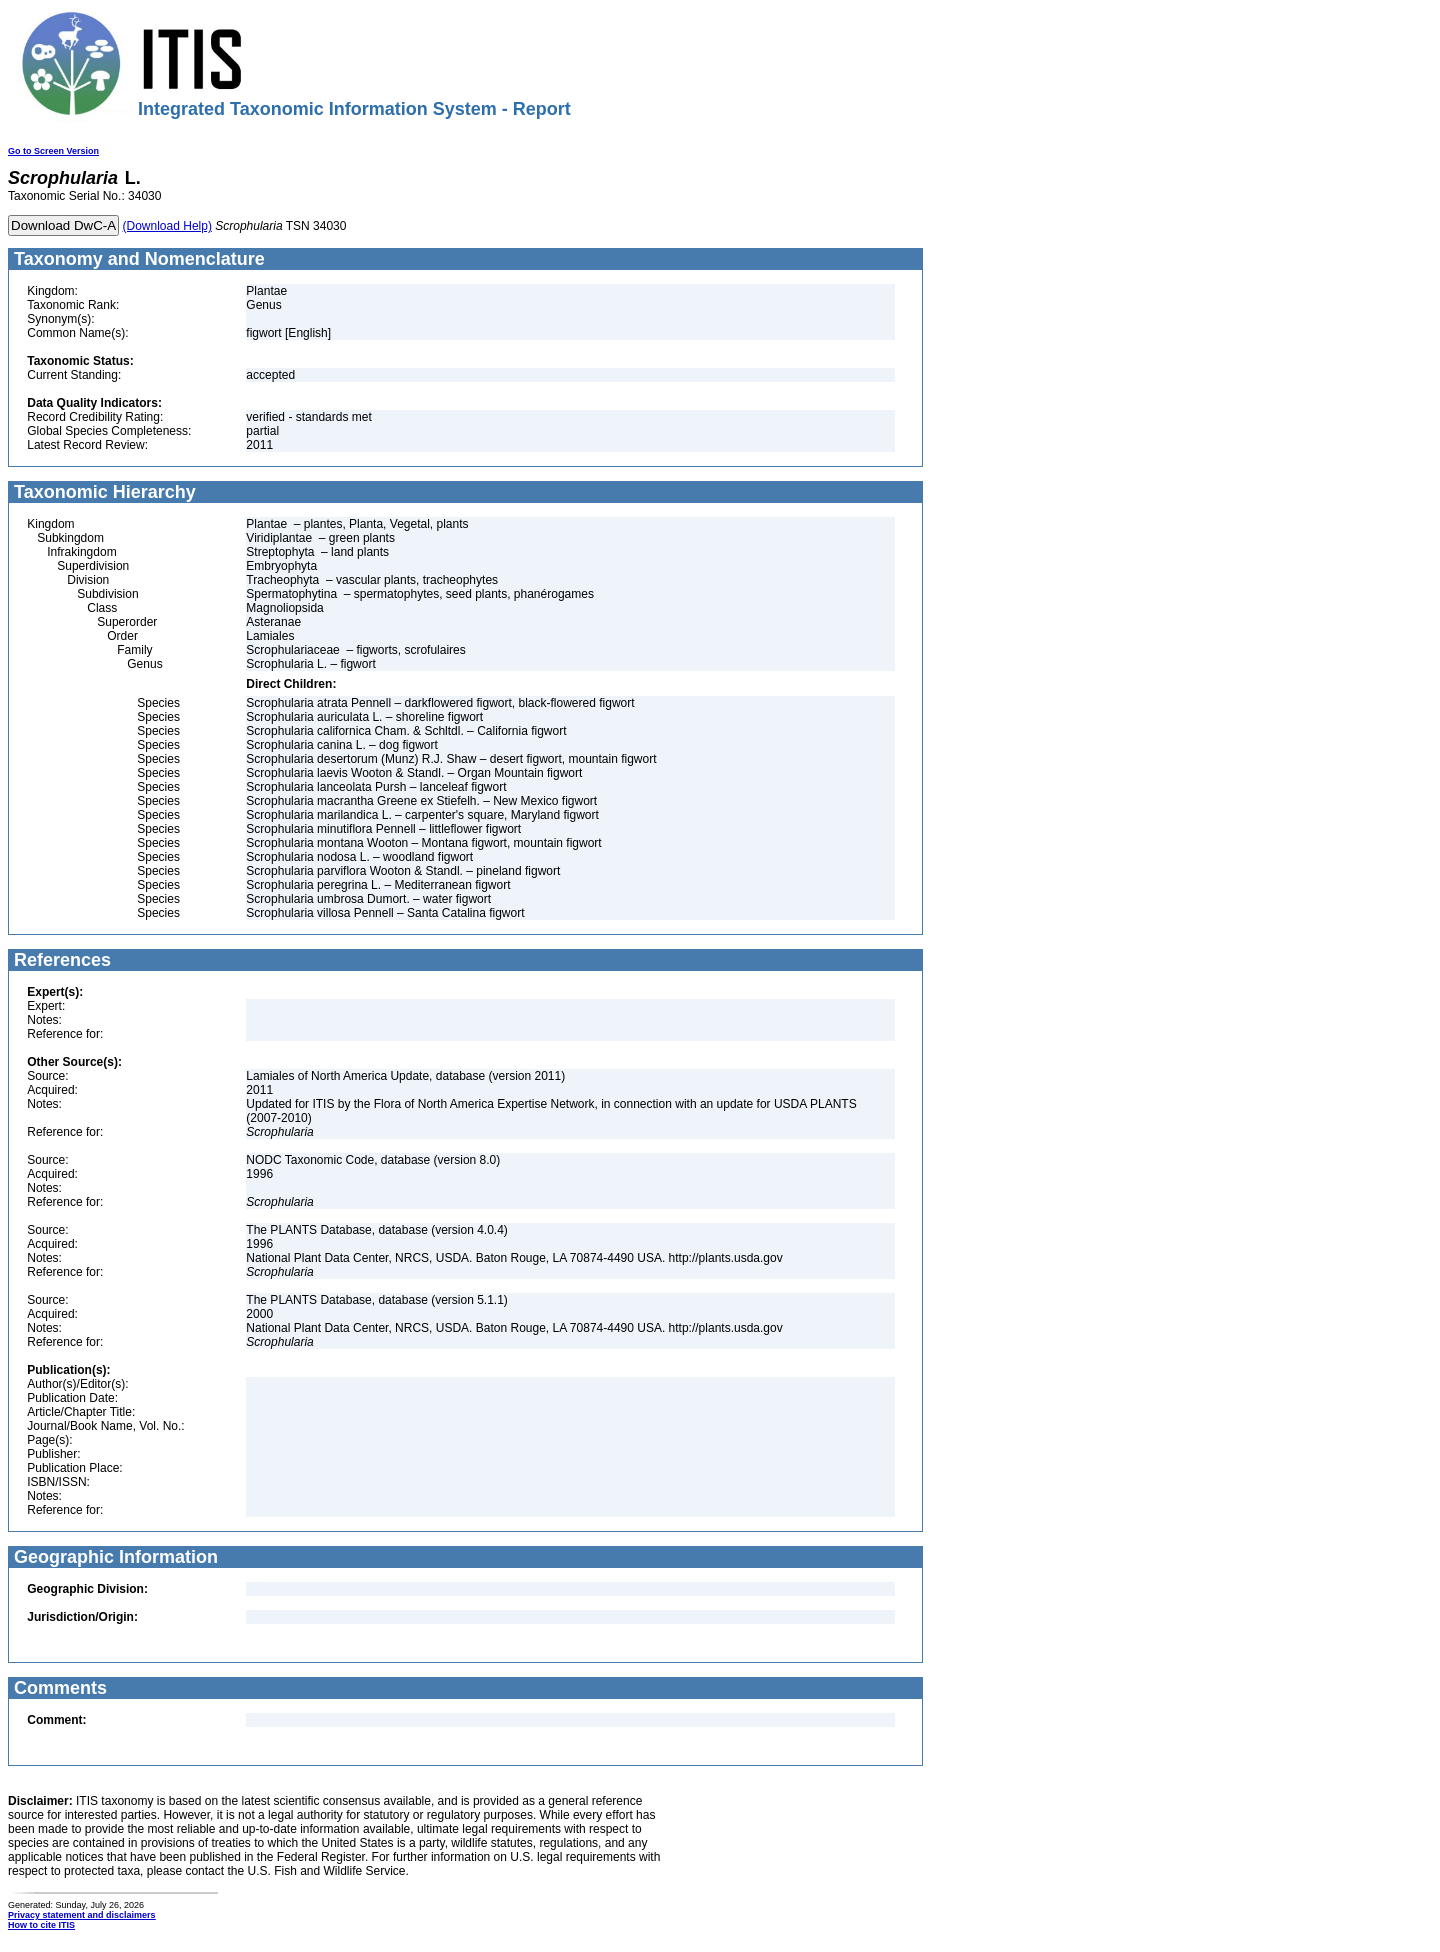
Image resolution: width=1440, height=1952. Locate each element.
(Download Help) (167, 226)
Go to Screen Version (53, 151)
